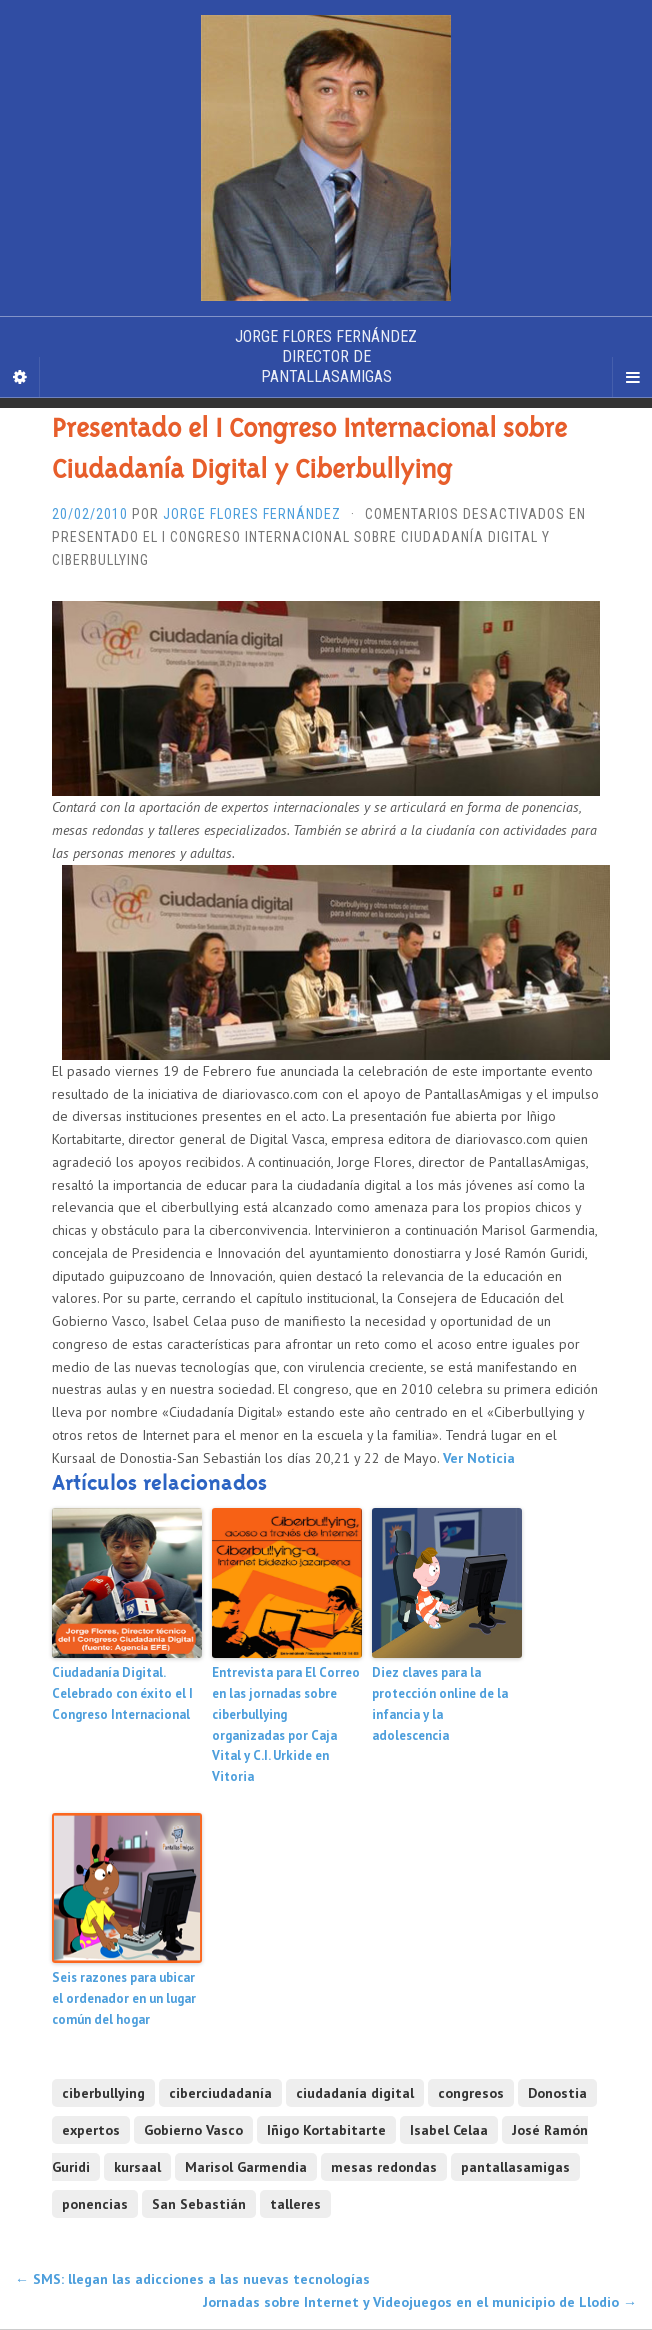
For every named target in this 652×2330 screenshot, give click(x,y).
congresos (471, 2093)
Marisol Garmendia (246, 2167)
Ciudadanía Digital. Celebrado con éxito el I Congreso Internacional (122, 1693)
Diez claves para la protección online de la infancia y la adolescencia (440, 1703)
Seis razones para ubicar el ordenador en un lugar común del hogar (124, 1998)
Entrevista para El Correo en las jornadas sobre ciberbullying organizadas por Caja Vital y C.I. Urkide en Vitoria (286, 1724)
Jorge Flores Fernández (252, 514)
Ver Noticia (479, 1458)
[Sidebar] (20, 377)
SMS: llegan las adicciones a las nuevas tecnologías (192, 2279)
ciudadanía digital (355, 2093)
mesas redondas (384, 2167)
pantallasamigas (515, 2167)
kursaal (137, 2167)
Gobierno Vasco (193, 2130)
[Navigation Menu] (632, 377)
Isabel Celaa (449, 2130)
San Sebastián (199, 2204)
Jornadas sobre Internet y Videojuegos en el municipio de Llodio (420, 2302)
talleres (295, 2204)
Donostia (557, 2093)
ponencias (95, 2204)
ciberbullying (103, 2093)
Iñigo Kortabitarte (326, 2130)
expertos (91, 2130)
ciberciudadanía (220, 2093)
